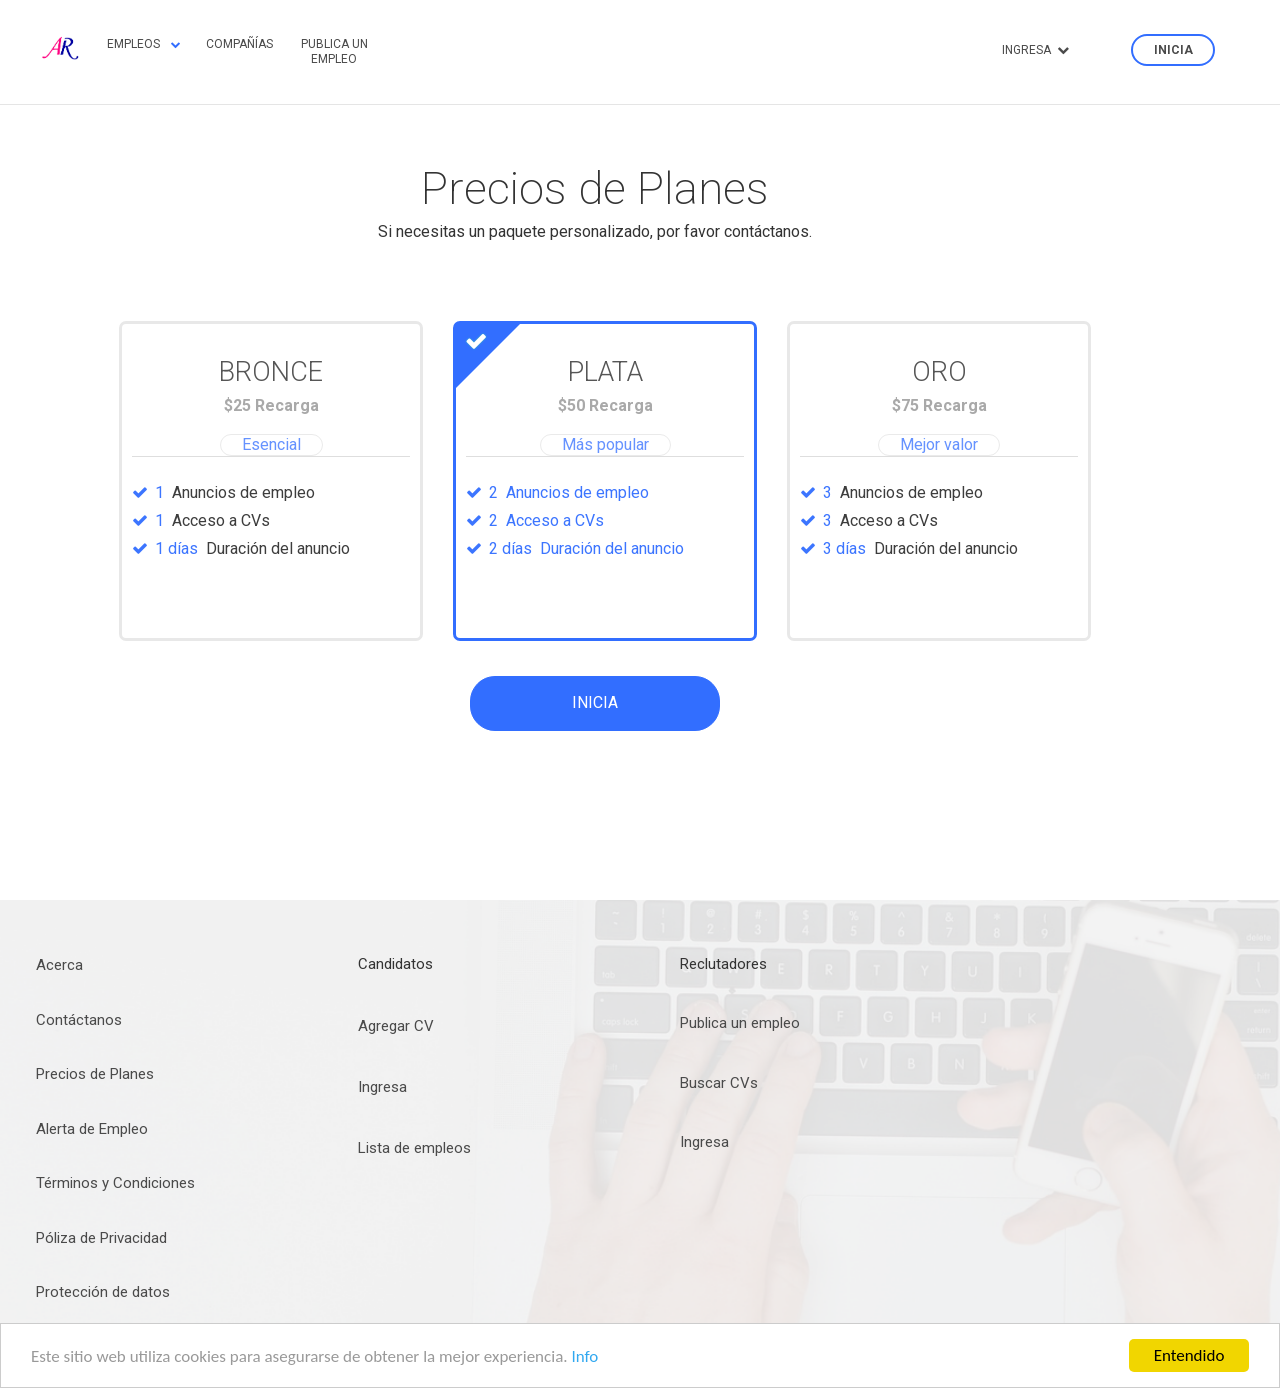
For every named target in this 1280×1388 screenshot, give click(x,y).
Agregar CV (396, 1026)
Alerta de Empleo (92, 1129)
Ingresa (1035, 50)
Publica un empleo (334, 51)
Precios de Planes (95, 1074)
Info (584, 1356)
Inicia (1173, 50)
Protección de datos (103, 1292)
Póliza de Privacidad (101, 1238)
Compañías (239, 44)
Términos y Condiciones (115, 1183)
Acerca (59, 965)
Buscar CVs (719, 1083)
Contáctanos (79, 1020)
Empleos (144, 44)
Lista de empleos (414, 1148)
